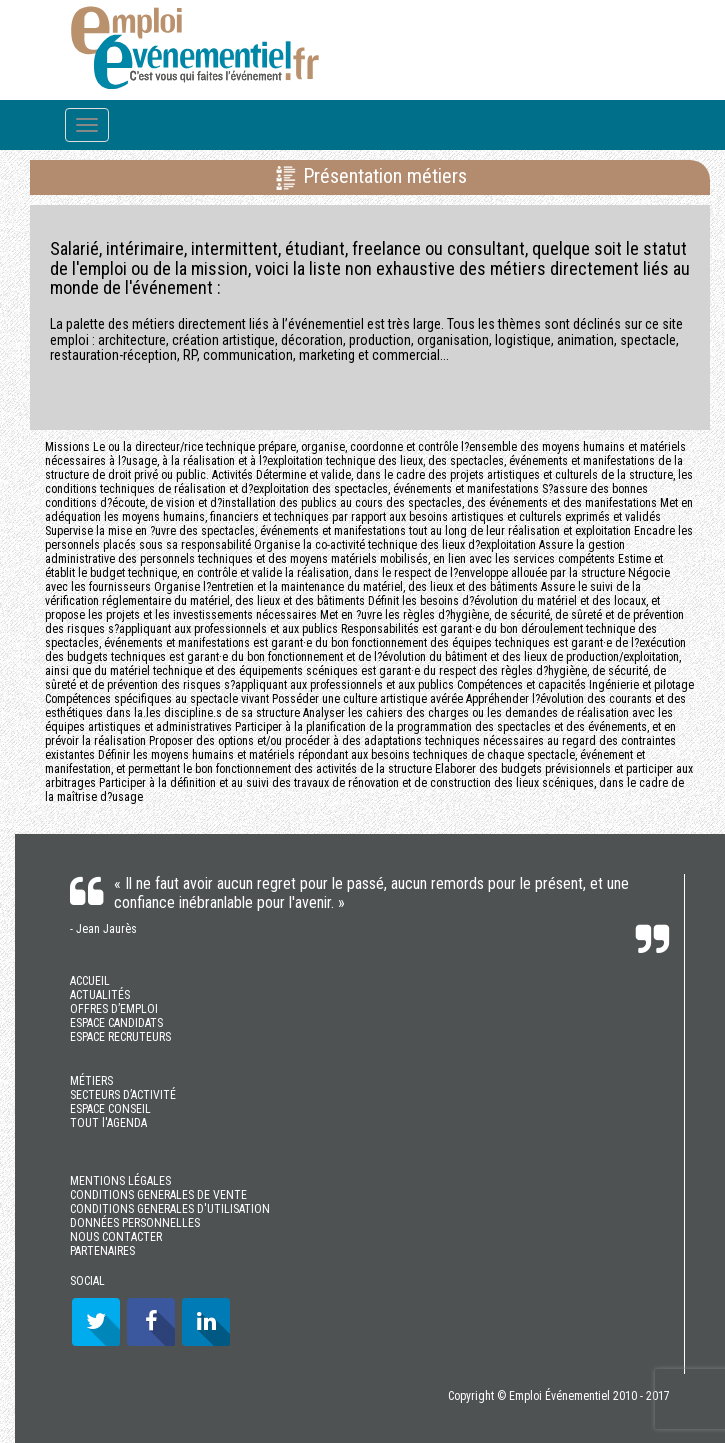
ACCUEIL (90, 981)
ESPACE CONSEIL (110, 1109)
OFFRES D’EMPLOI (114, 1009)
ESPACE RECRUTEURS (120, 1037)
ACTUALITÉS (100, 995)
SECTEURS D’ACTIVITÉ (123, 1095)
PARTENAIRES (102, 1251)
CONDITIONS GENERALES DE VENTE (158, 1195)
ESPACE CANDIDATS (116, 1023)
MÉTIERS (91, 1081)
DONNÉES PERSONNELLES (135, 1223)
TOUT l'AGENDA (108, 1123)
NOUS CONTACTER (116, 1237)
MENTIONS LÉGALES (120, 1181)
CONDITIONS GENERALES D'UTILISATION (170, 1209)
